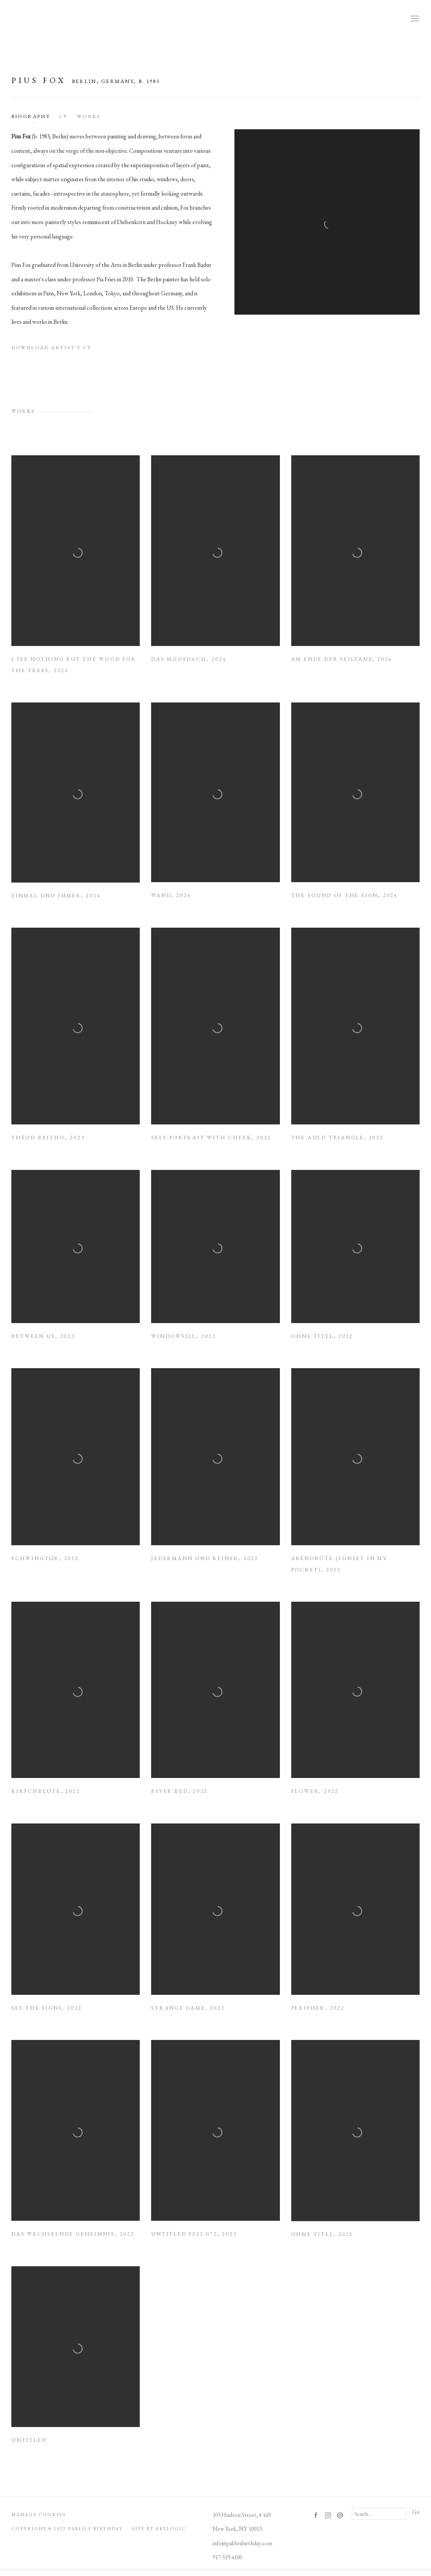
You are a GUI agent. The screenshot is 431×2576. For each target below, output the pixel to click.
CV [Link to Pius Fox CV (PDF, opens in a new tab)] (63, 116)
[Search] (379, 2514)
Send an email (340, 2516)
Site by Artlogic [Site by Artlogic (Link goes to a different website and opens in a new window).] (159, 2529)
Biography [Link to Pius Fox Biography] (30, 116)
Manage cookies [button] (38, 2515)
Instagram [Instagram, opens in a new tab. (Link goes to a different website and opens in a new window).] (328, 2516)
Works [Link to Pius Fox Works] (88, 116)
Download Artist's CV (56, 349)
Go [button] (416, 2512)
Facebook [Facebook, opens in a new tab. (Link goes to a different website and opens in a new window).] (316, 2516)
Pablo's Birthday (215, 19)
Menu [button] (414, 19)
